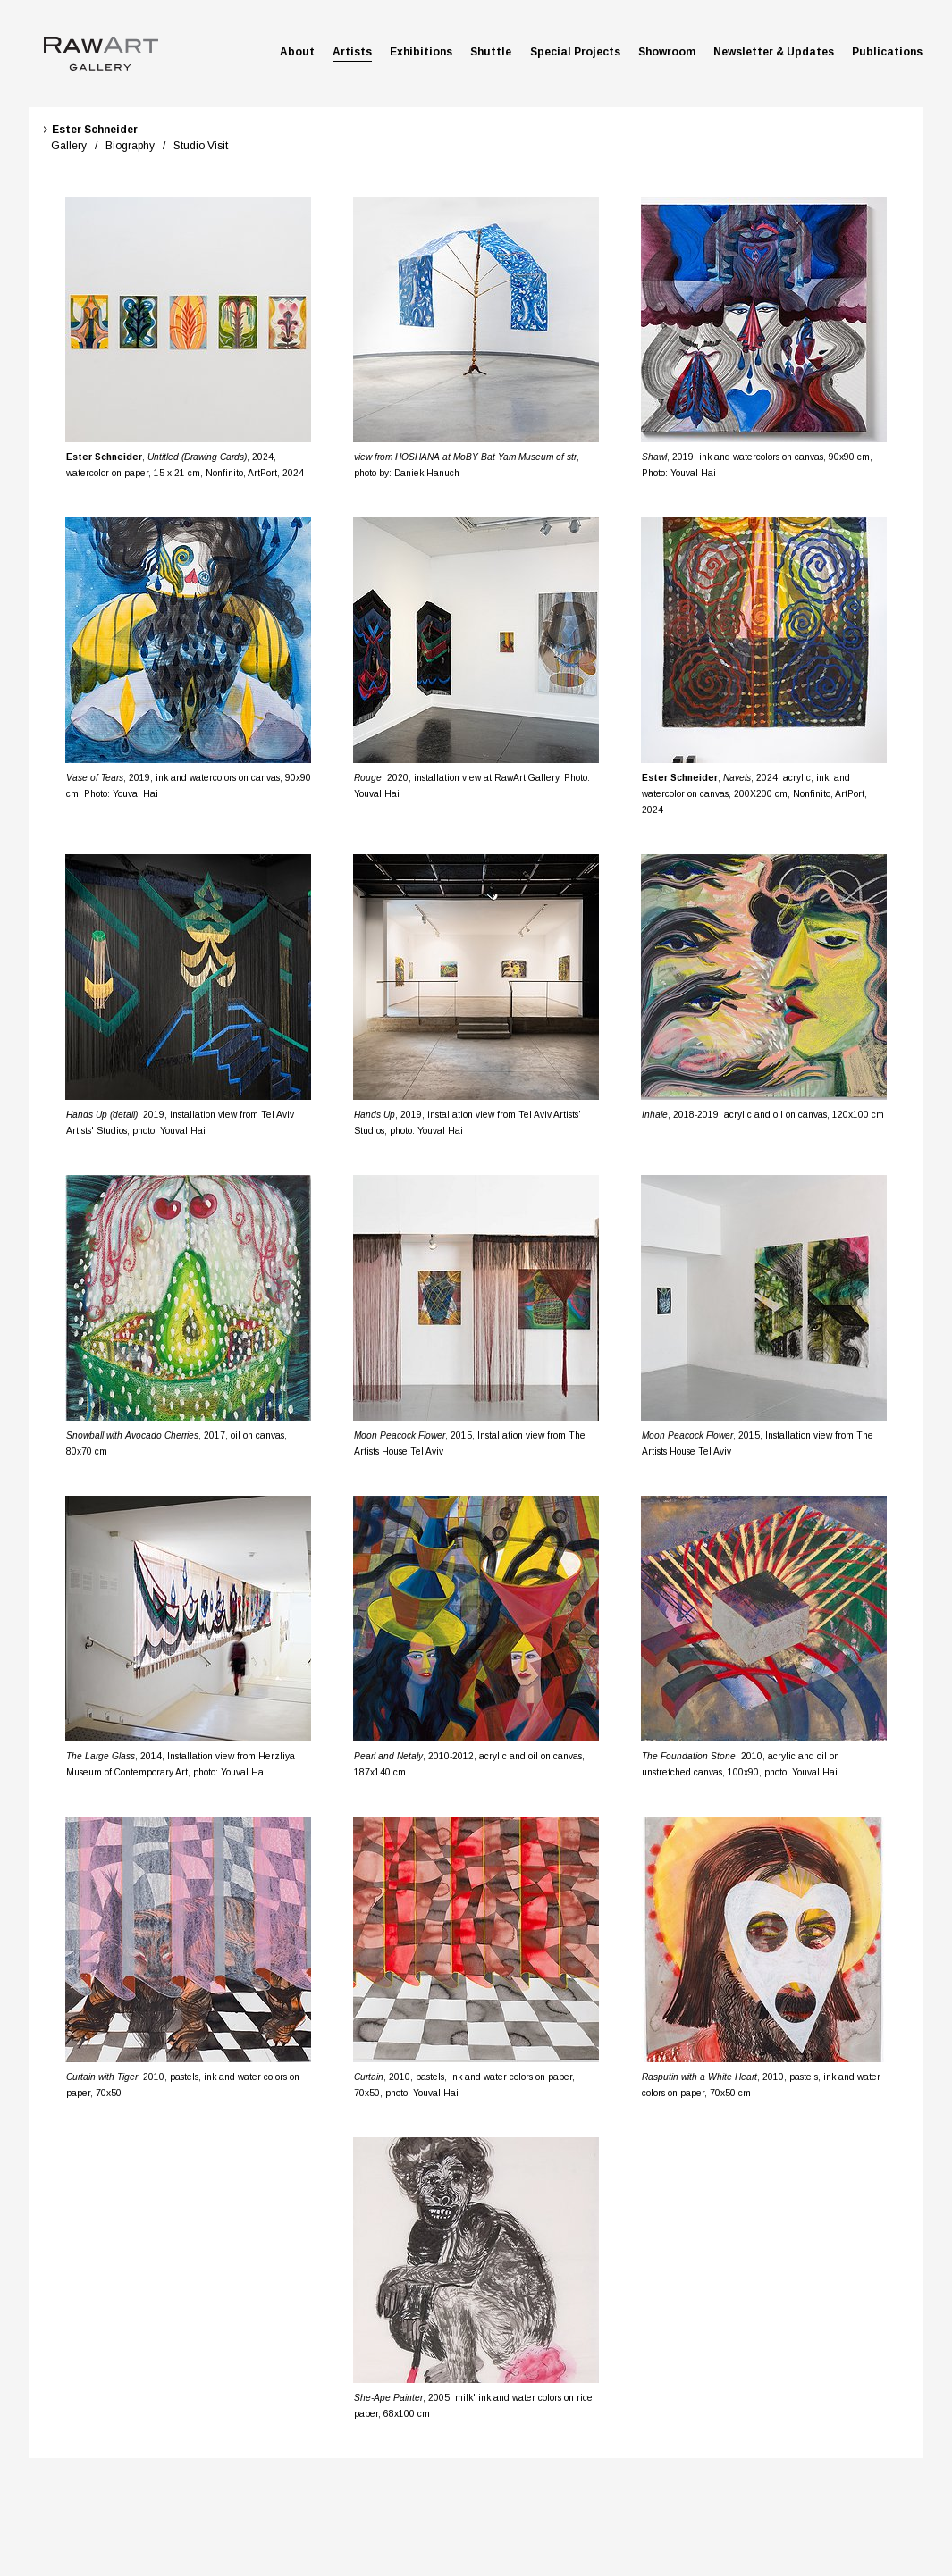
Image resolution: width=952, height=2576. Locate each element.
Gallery (70, 145)
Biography (129, 145)
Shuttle (490, 52)
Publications (887, 52)
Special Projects (575, 52)
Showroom (666, 52)
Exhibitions (421, 52)
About (297, 52)
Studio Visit (199, 145)
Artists (352, 52)
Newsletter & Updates (773, 52)
